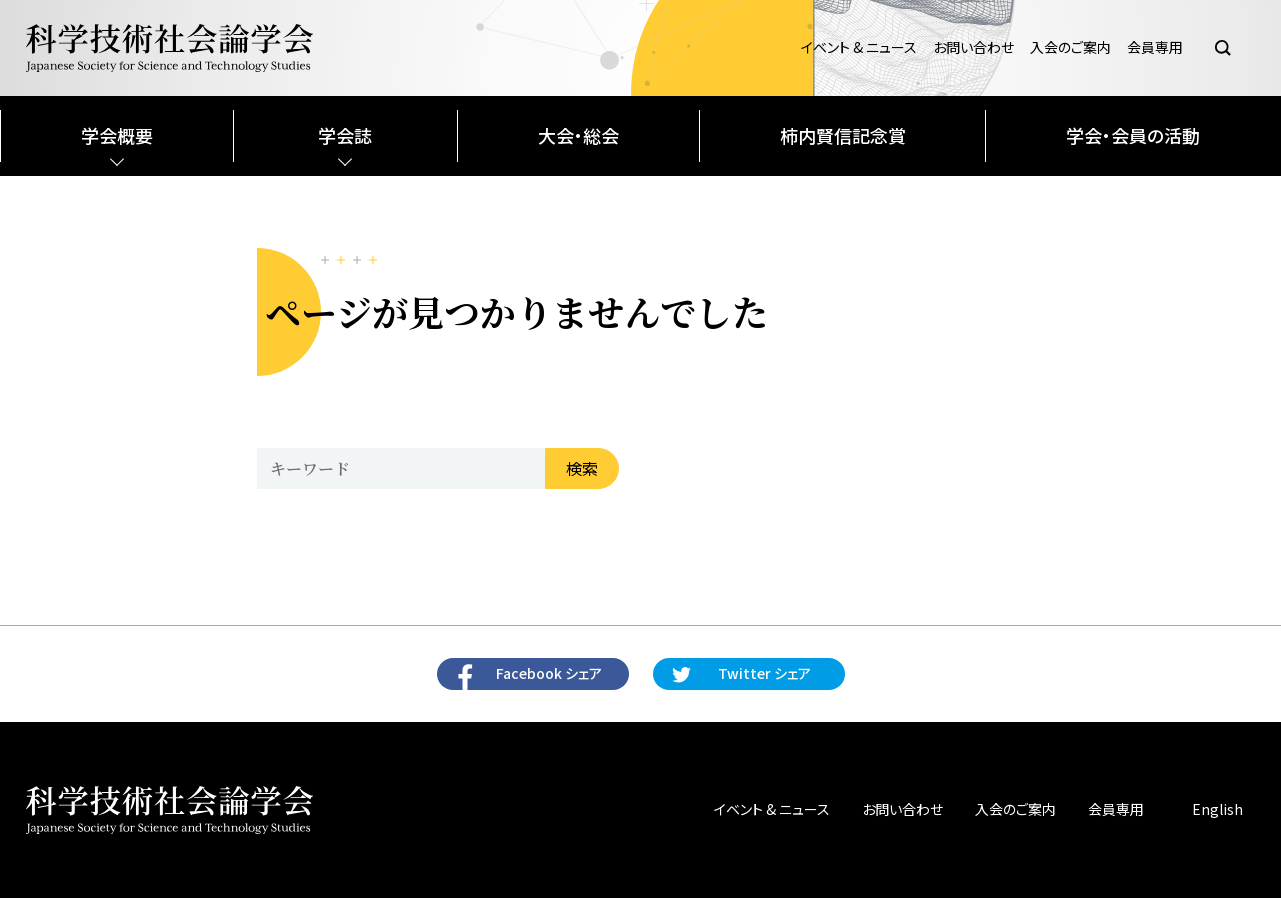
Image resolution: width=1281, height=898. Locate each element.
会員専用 (1155, 47)
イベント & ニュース (859, 47)
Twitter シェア (764, 673)
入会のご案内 (1070, 47)
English (1217, 809)
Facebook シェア (549, 673)
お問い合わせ (973, 47)
